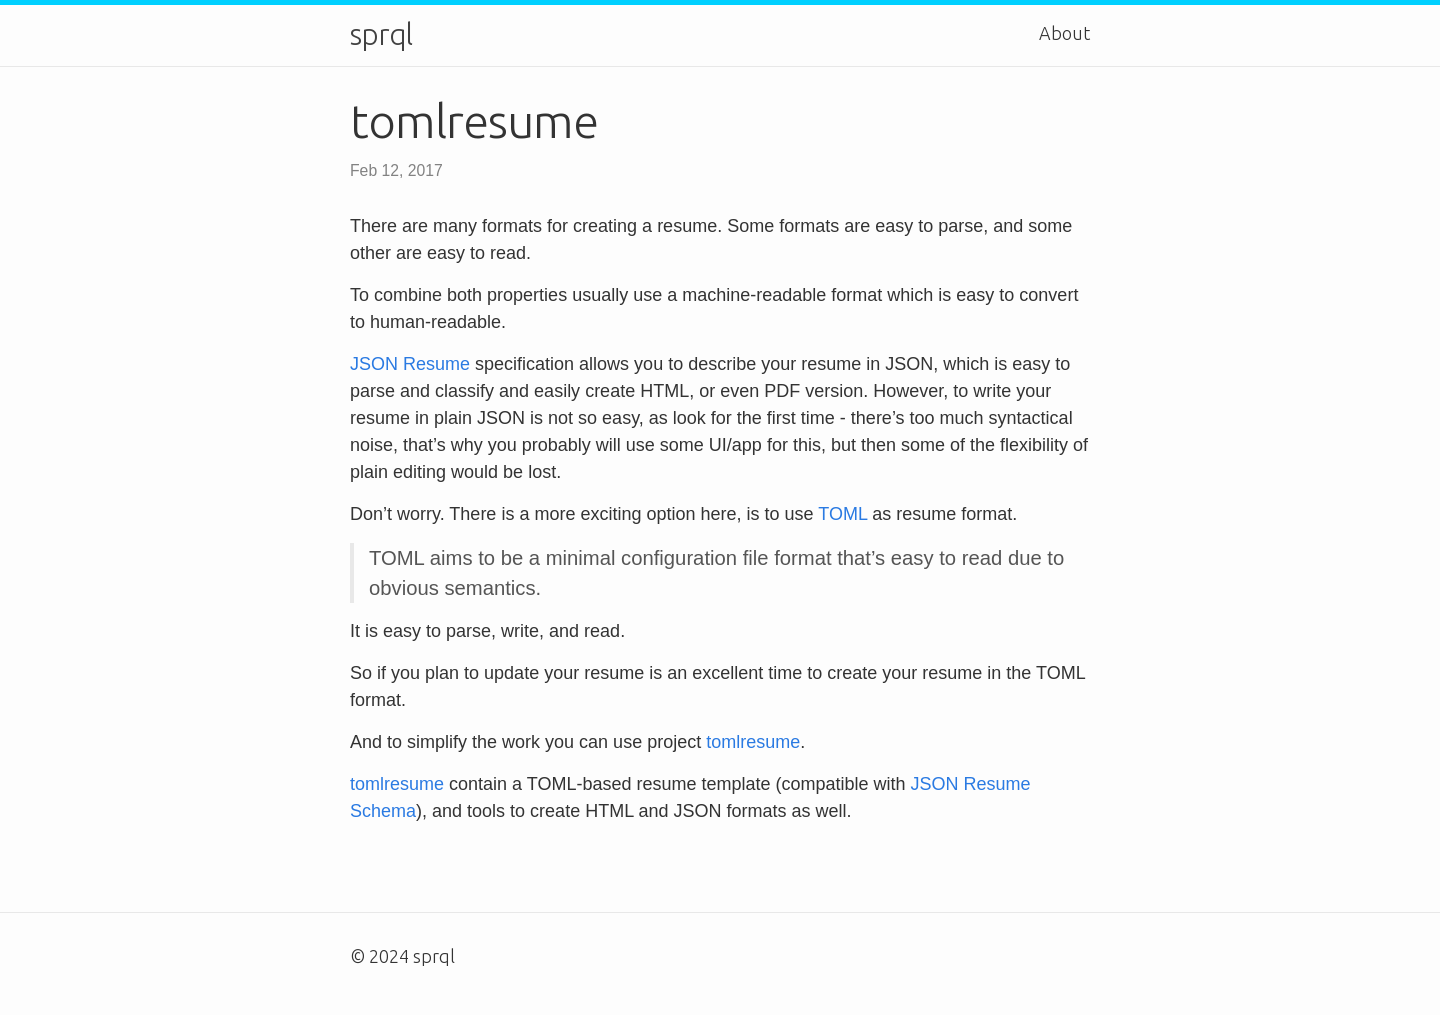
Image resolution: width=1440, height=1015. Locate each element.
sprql (381, 34)
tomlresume (753, 742)
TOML (842, 514)
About (1064, 33)
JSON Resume (410, 364)
